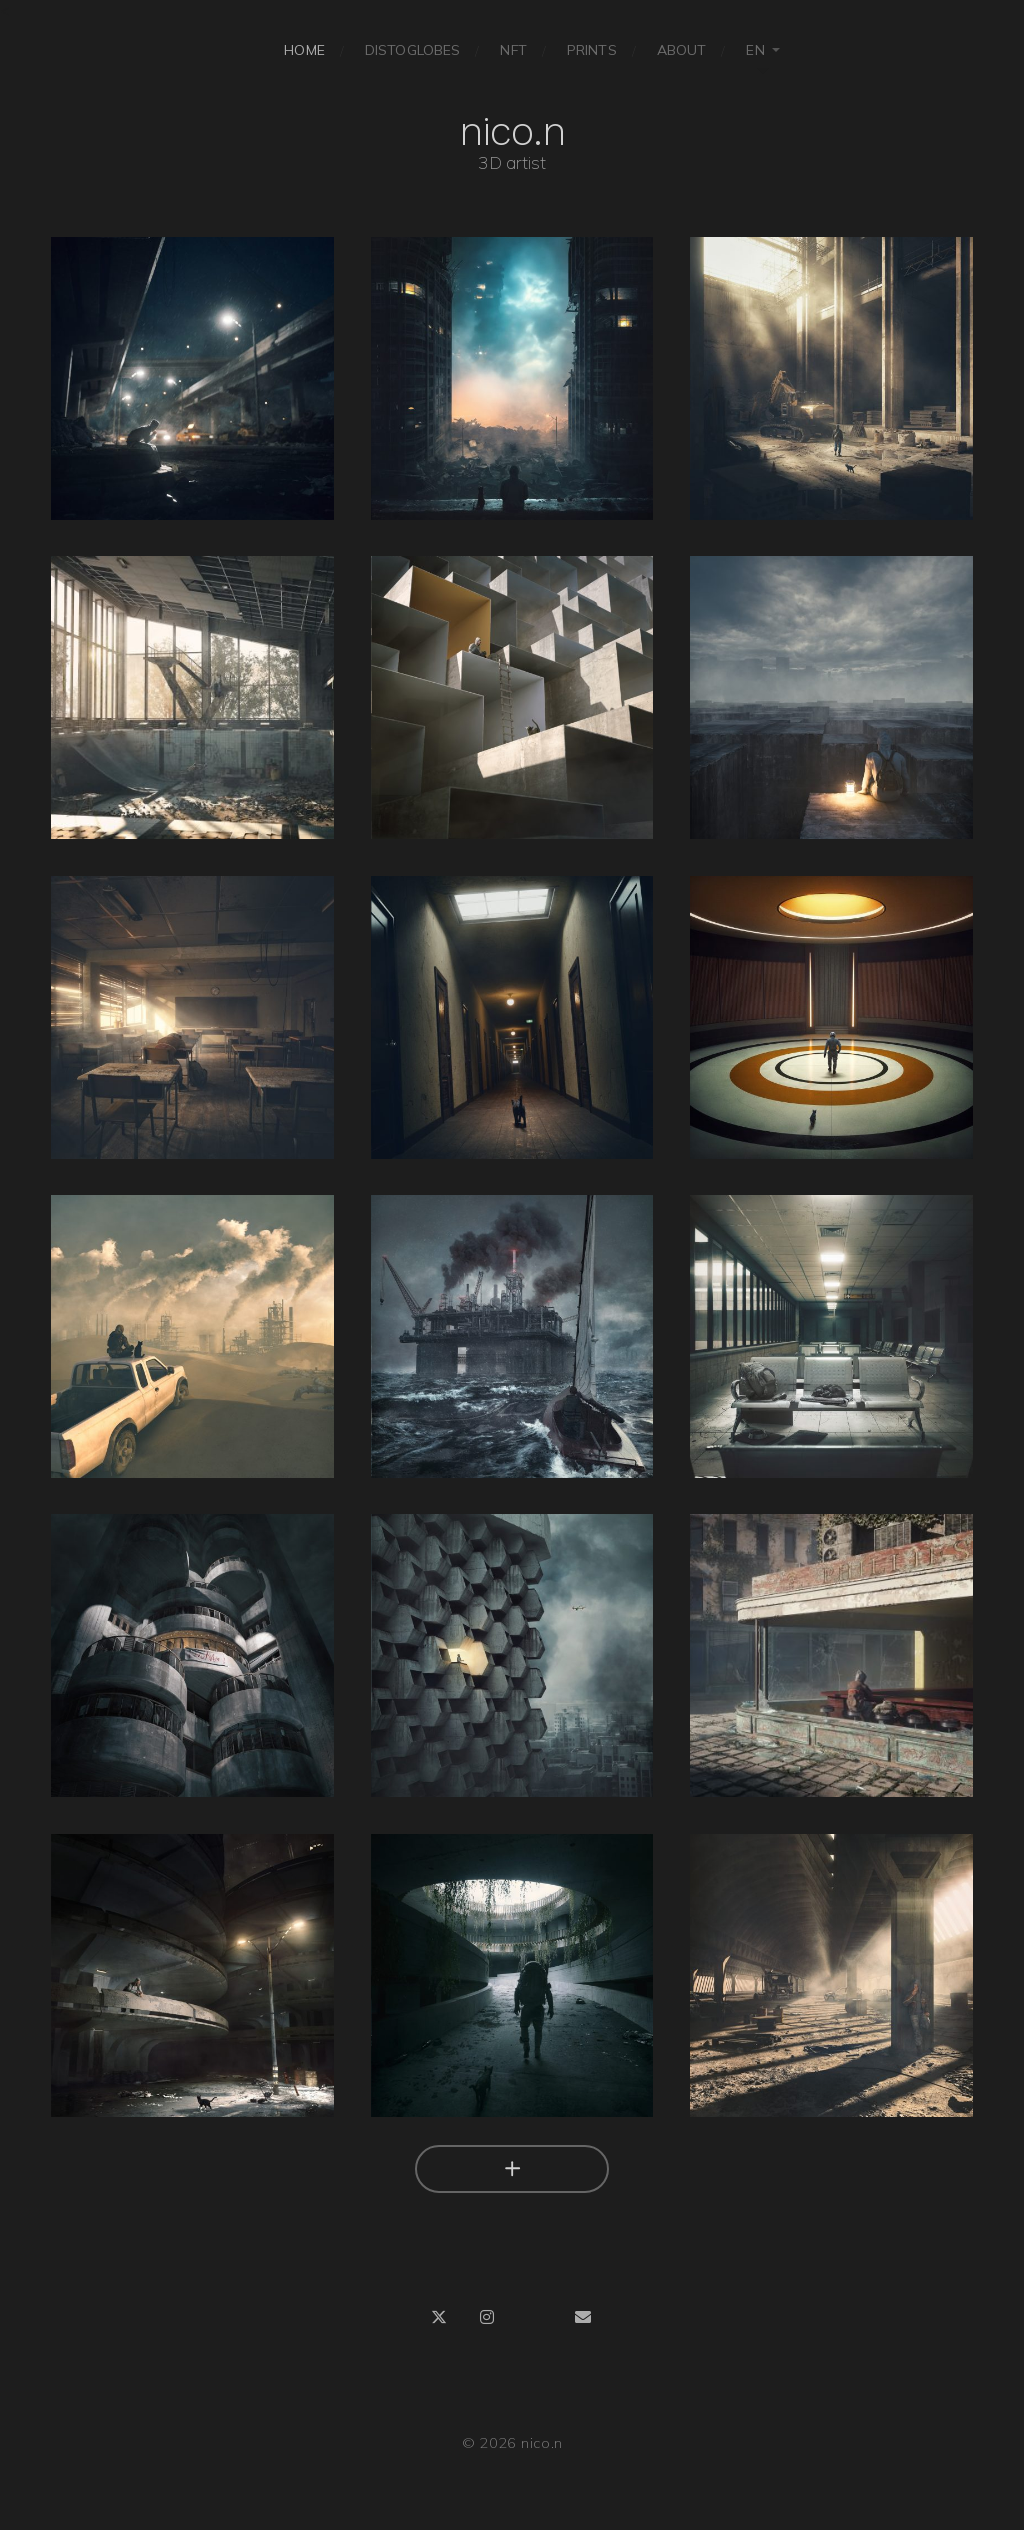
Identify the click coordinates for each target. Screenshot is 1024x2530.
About (682, 50)
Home (304, 50)
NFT (513, 50)
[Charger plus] (512, 2169)
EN (755, 50)
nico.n (512, 131)
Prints (592, 50)
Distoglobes (413, 50)
